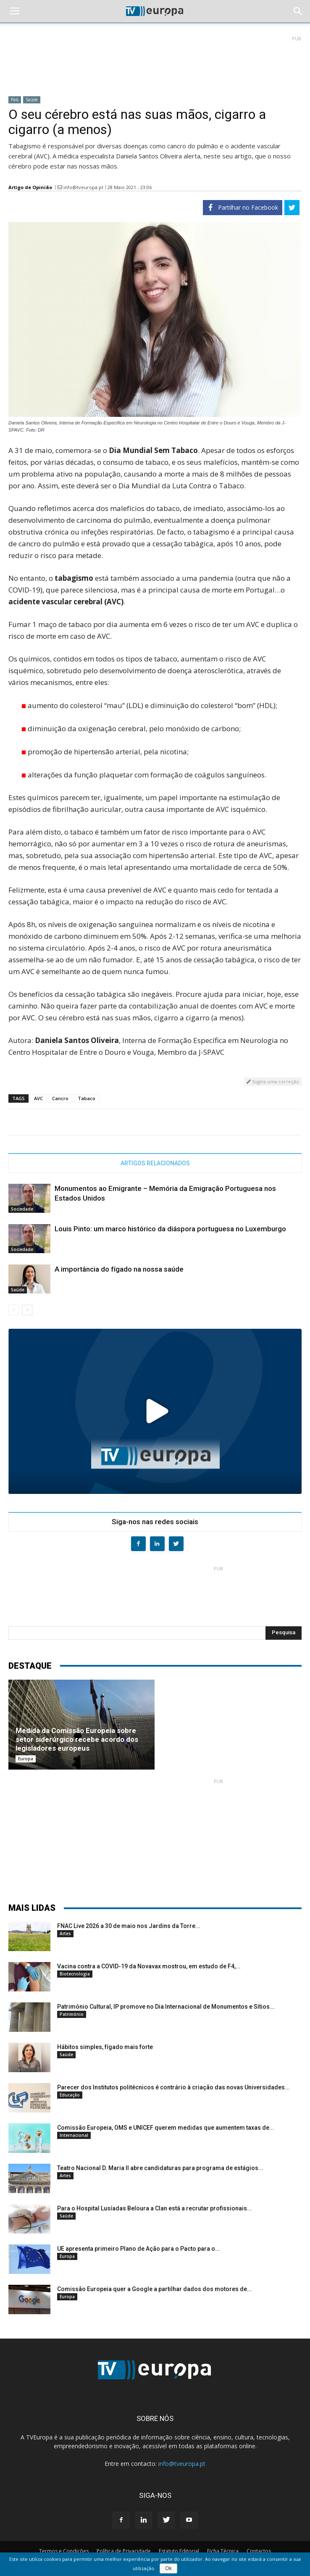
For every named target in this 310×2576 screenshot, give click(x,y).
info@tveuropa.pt (83, 187)
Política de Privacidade (124, 2551)
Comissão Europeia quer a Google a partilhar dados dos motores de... (154, 2289)
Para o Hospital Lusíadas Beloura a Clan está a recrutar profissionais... (154, 2208)
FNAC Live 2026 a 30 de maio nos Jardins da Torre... (128, 1926)
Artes (65, 1933)
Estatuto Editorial (179, 2551)
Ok (168, 2568)
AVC (38, 1098)
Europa (25, 1759)
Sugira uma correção (273, 1081)
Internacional (74, 2135)
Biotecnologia (75, 1974)
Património (72, 2014)
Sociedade (22, 1209)
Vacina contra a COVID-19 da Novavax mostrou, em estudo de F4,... (149, 1966)
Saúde (32, 100)
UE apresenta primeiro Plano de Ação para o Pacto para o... (138, 2248)
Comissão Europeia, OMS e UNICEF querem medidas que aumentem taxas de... (165, 2127)
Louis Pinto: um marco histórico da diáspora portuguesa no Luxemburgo (170, 1229)
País (14, 100)
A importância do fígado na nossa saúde (119, 1269)
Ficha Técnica (223, 2551)
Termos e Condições (64, 2551)
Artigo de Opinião (30, 187)
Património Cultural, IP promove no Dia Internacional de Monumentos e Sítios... (166, 2006)
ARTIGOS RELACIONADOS (155, 1163)
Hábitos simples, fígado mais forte (105, 2047)
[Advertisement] (155, 63)
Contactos (259, 2551)
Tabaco (86, 1098)
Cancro (60, 1098)
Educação (70, 2095)
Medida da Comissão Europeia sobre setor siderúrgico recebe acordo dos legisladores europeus (77, 1739)
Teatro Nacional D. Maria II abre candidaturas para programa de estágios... (160, 2168)
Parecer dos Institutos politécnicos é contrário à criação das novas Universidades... (173, 2087)
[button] (298, 11)
